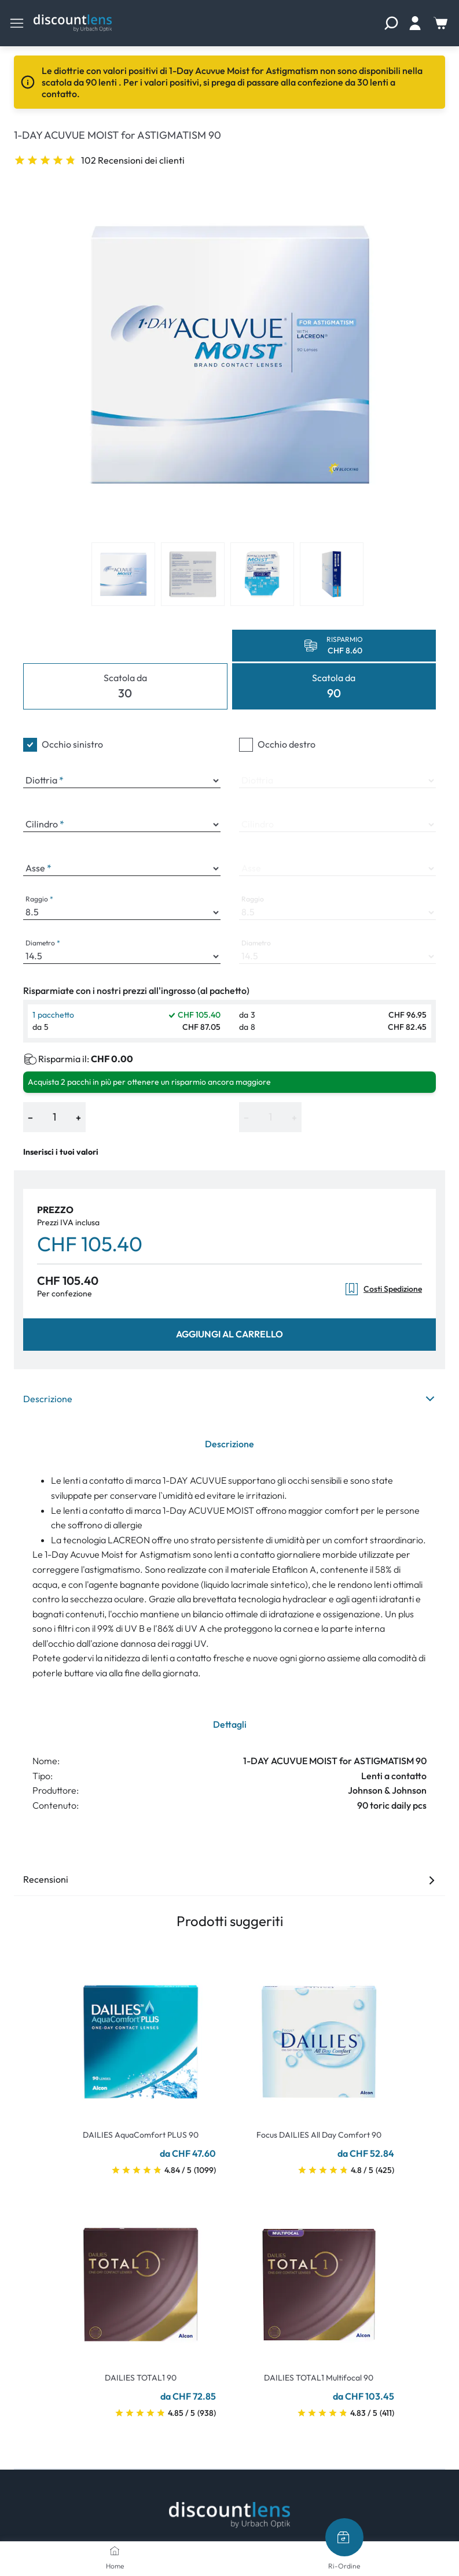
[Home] (114, 2550)
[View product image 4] (331, 574)
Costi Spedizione (383, 1289)
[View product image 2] (193, 574)
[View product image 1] (123, 574)
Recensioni (229, 1879)
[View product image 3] (262, 574)
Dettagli (230, 1724)
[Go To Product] (140, 2034)
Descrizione (229, 1399)
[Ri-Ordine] (344, 2537)
